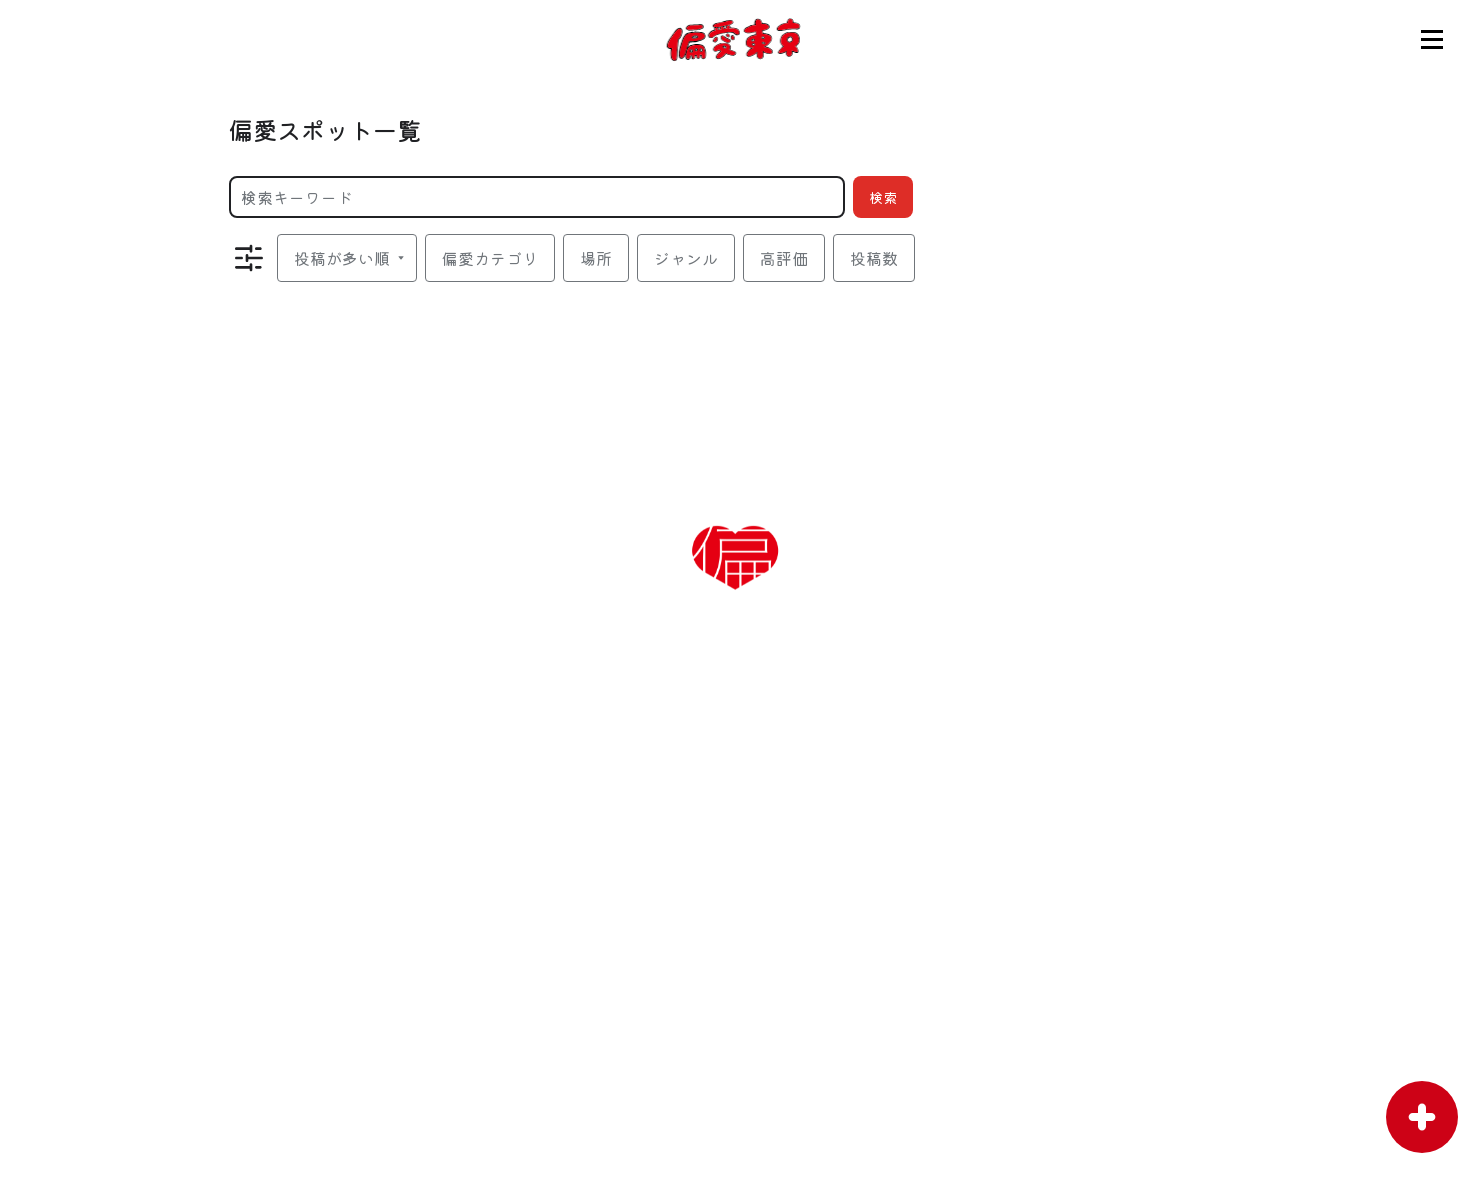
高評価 (784, 258)
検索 (883, 197)
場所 (596, 258)
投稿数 (874, 258)
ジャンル (686, 258)
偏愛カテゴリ (490, 258)
